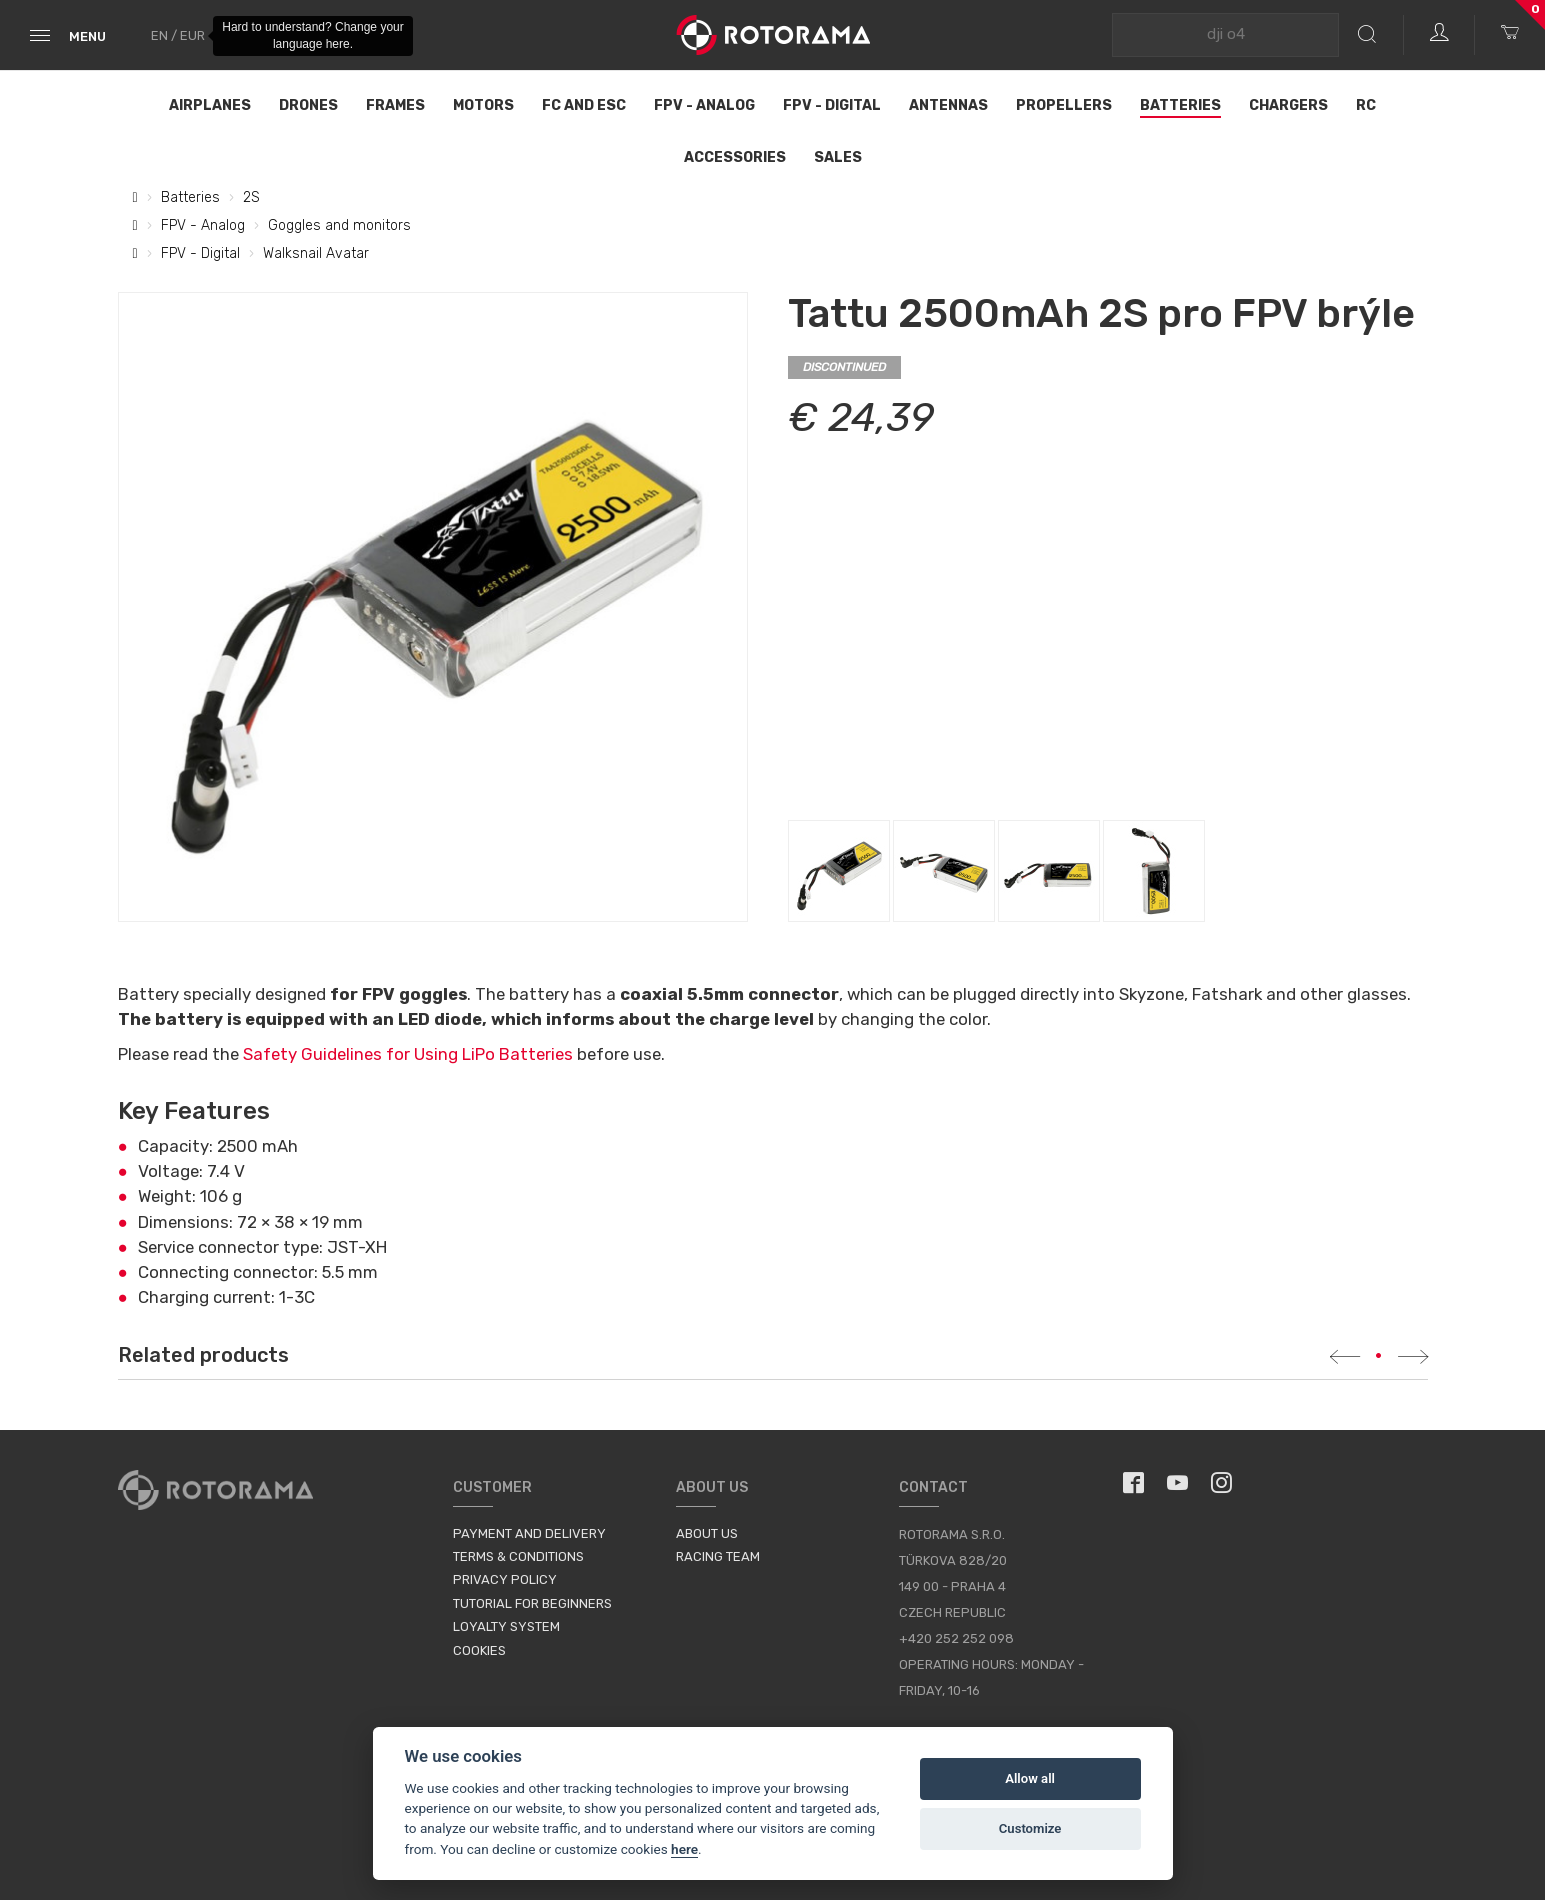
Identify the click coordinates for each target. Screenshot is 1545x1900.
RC (1366, 105)
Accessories (735, 157)
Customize (1030, 1828)
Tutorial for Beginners (532, 1603)
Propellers (1064, 105)
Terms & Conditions (518, 1556)
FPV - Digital (832, 105)
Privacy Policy (505, 1579)
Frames (395, 105)
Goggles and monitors (339, 225)
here (684, 1849)
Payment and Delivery (529, 1533)
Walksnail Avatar (316, 253)
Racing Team (718, 1556)
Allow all (1030, 1778)
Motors (483, 105)
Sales (838, 157)
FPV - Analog (704, 105)
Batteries (1180, 105)
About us (707, 1533)
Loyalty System (506, 1626)
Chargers (1288, 105)
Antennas (948, 105)
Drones (308, 105)
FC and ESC (584, 105)
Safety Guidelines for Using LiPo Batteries (408, 1054)
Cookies (479, 1650)
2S (251, 197)
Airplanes (210, 105)
